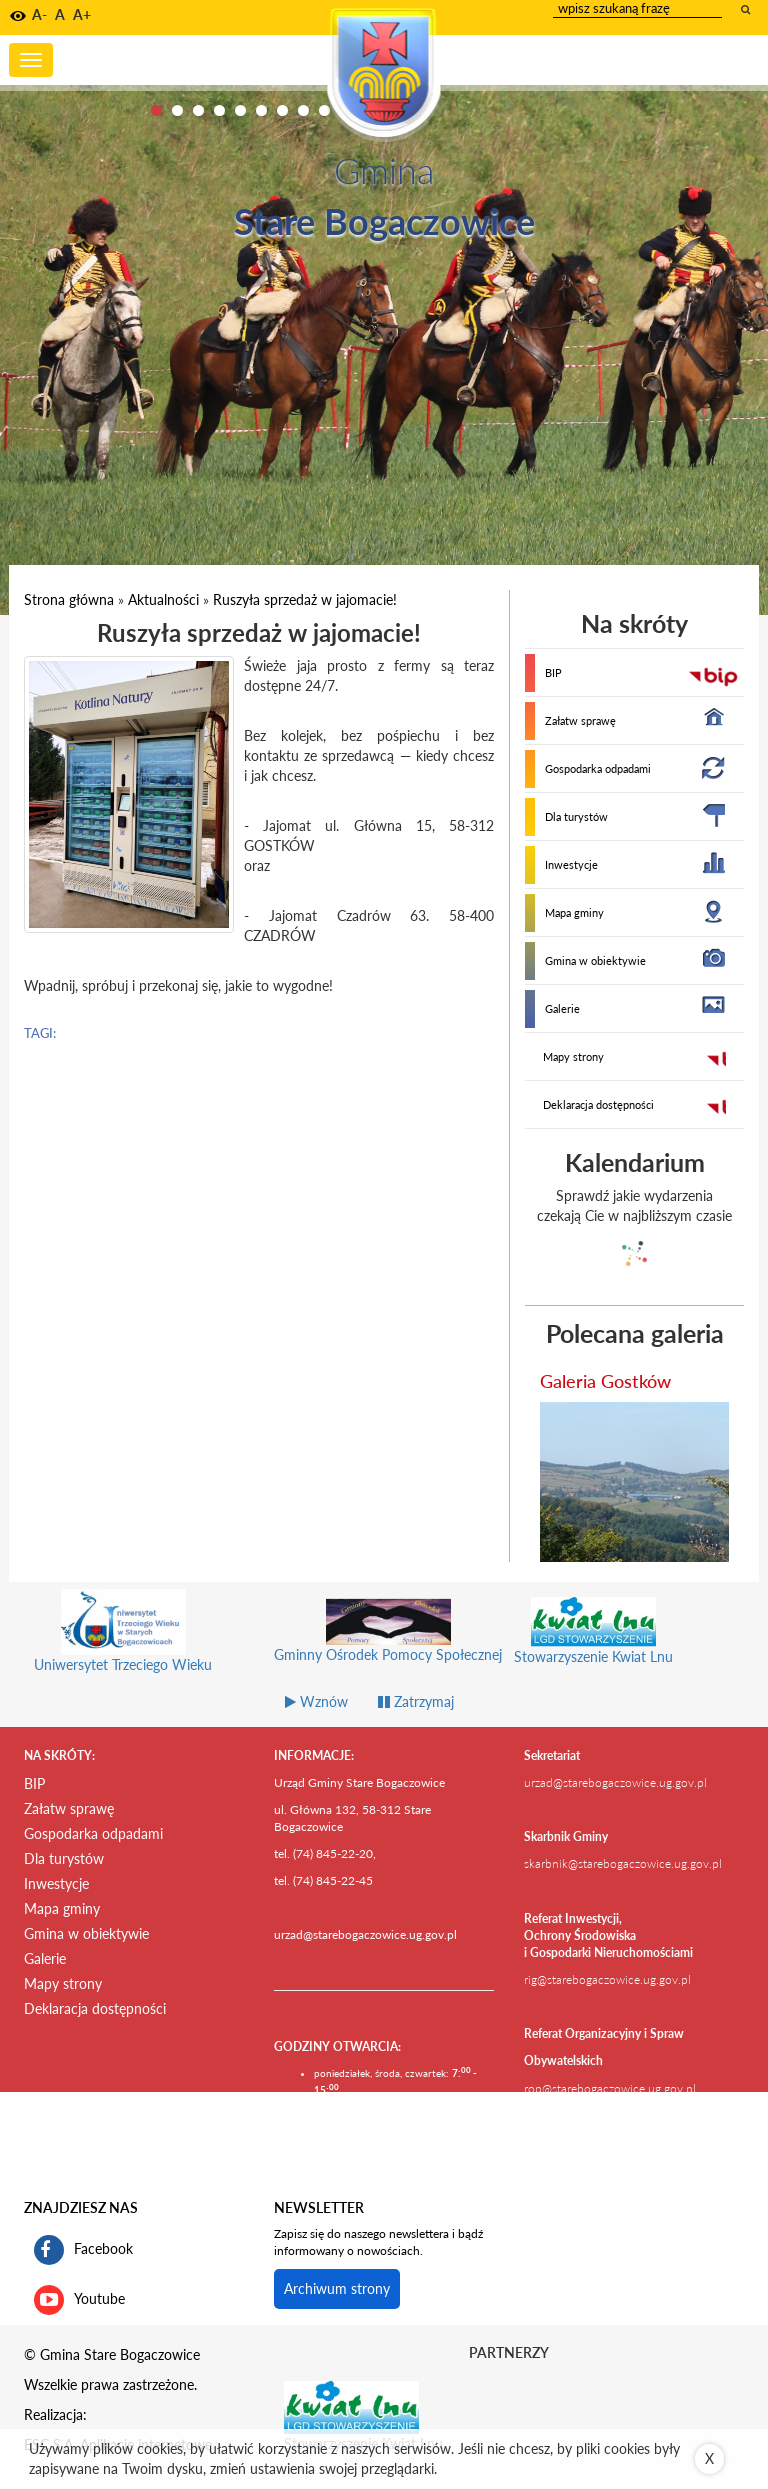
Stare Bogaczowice (384, 221)
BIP (553, 672)
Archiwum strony (337, 2288)
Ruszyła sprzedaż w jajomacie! (305, 599)
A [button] (60, 14)
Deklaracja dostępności (598, 1104)
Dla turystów (576, 816)
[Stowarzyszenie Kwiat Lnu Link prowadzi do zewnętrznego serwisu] (351, 2406)
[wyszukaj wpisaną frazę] (747, 9)
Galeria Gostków (605, 1381)
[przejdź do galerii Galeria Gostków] (634, 1482)
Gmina (384, 170)
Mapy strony (573, 1056)
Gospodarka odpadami (598, 768)
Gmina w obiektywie (595, 960)
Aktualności (163, 599)
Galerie (562, 1008)
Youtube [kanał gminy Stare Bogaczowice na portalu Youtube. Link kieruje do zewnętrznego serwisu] (79, 2300)
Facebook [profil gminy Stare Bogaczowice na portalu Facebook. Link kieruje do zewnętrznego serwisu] (83, 2250)
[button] (18, 16)
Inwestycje (571, 864)
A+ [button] (82, 14)
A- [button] (39, 14)
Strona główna (69, 599)
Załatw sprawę (580, 720)
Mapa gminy (574, 912)
